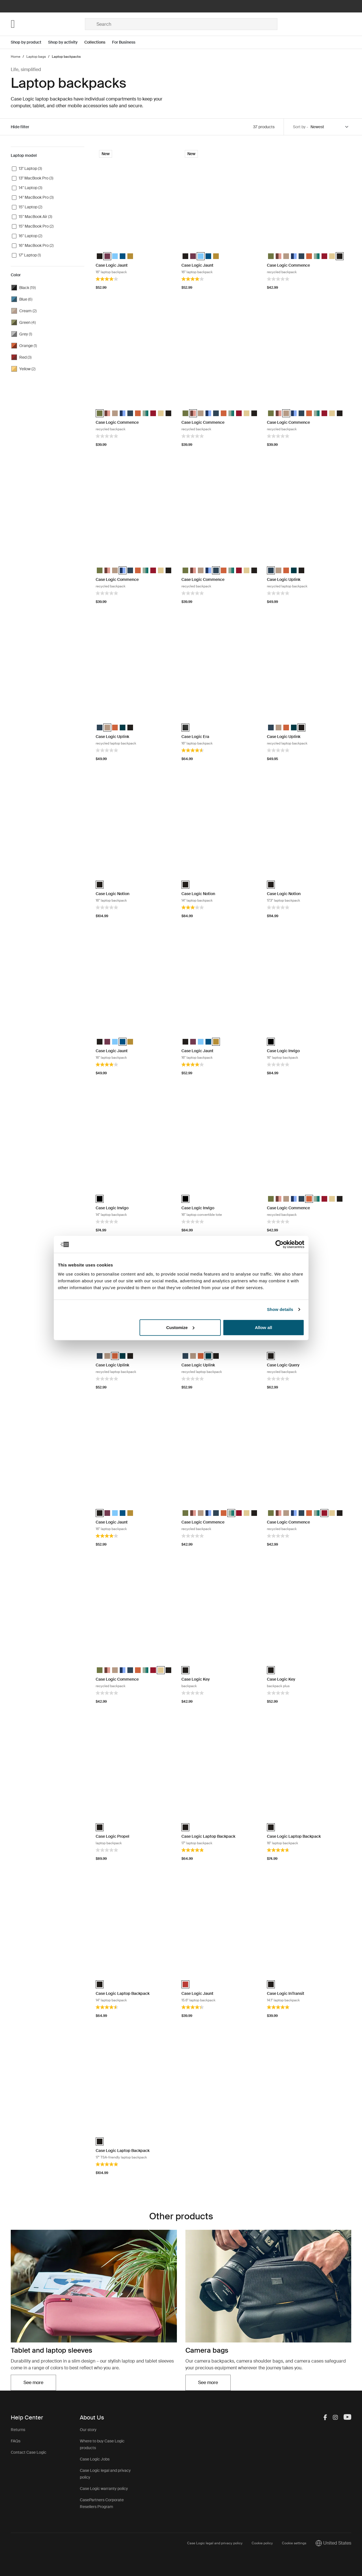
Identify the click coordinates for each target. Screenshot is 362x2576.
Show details (280, 1309)
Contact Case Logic (28, 2452)
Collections (94, 42)
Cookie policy (262, 2543)
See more (33, 2382)
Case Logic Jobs (95, 2459)
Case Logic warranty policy (104, 2488)
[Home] (48, 24)
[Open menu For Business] (127, 42)
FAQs (15, 2441)
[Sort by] (329, 127)
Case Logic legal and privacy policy (215, 2543)
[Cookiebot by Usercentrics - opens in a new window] (279, 1244)
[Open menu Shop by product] (29, 42)
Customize (180, 1327)
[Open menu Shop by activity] (66, 42)
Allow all (263, 1327)
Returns (18, 2429)
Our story (88, 2429)
